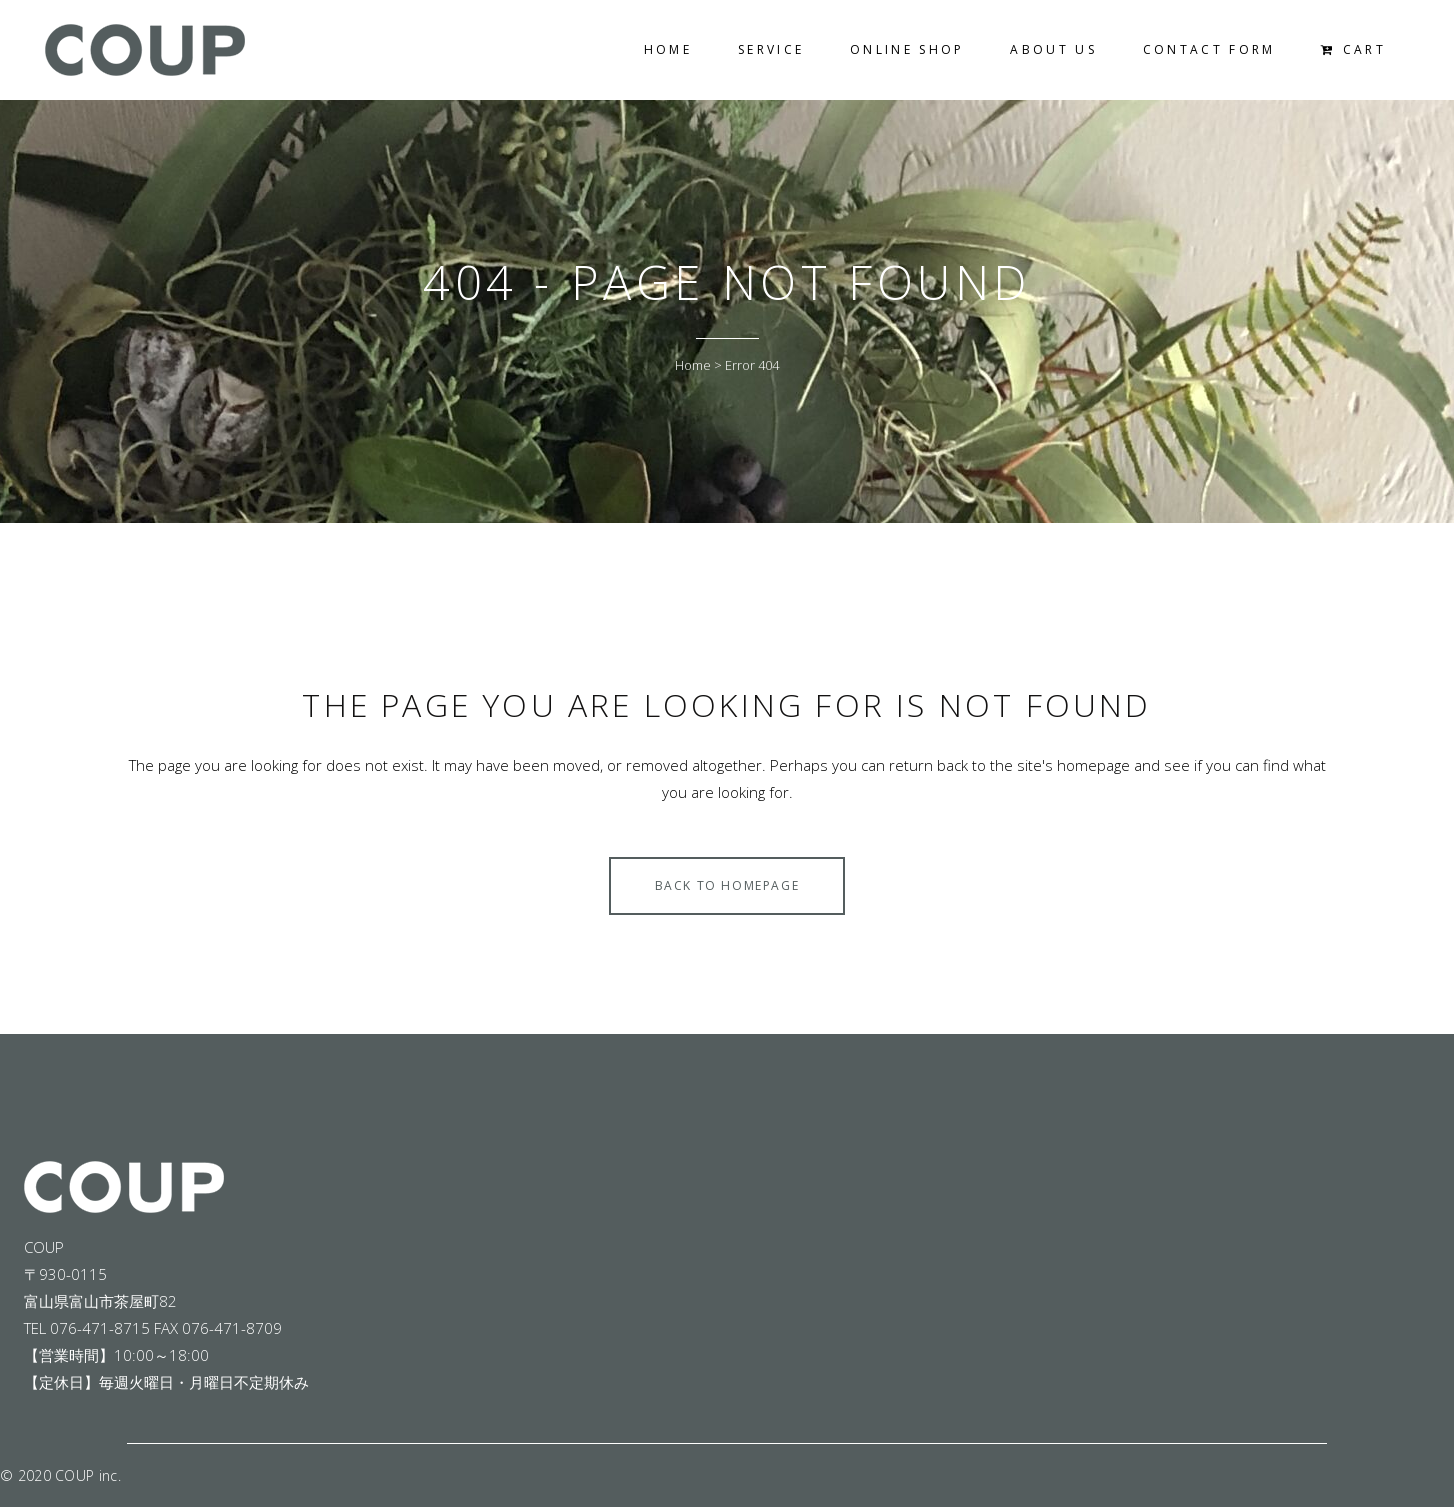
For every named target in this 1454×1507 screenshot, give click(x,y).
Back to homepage (727, 885)
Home (693, 365)
